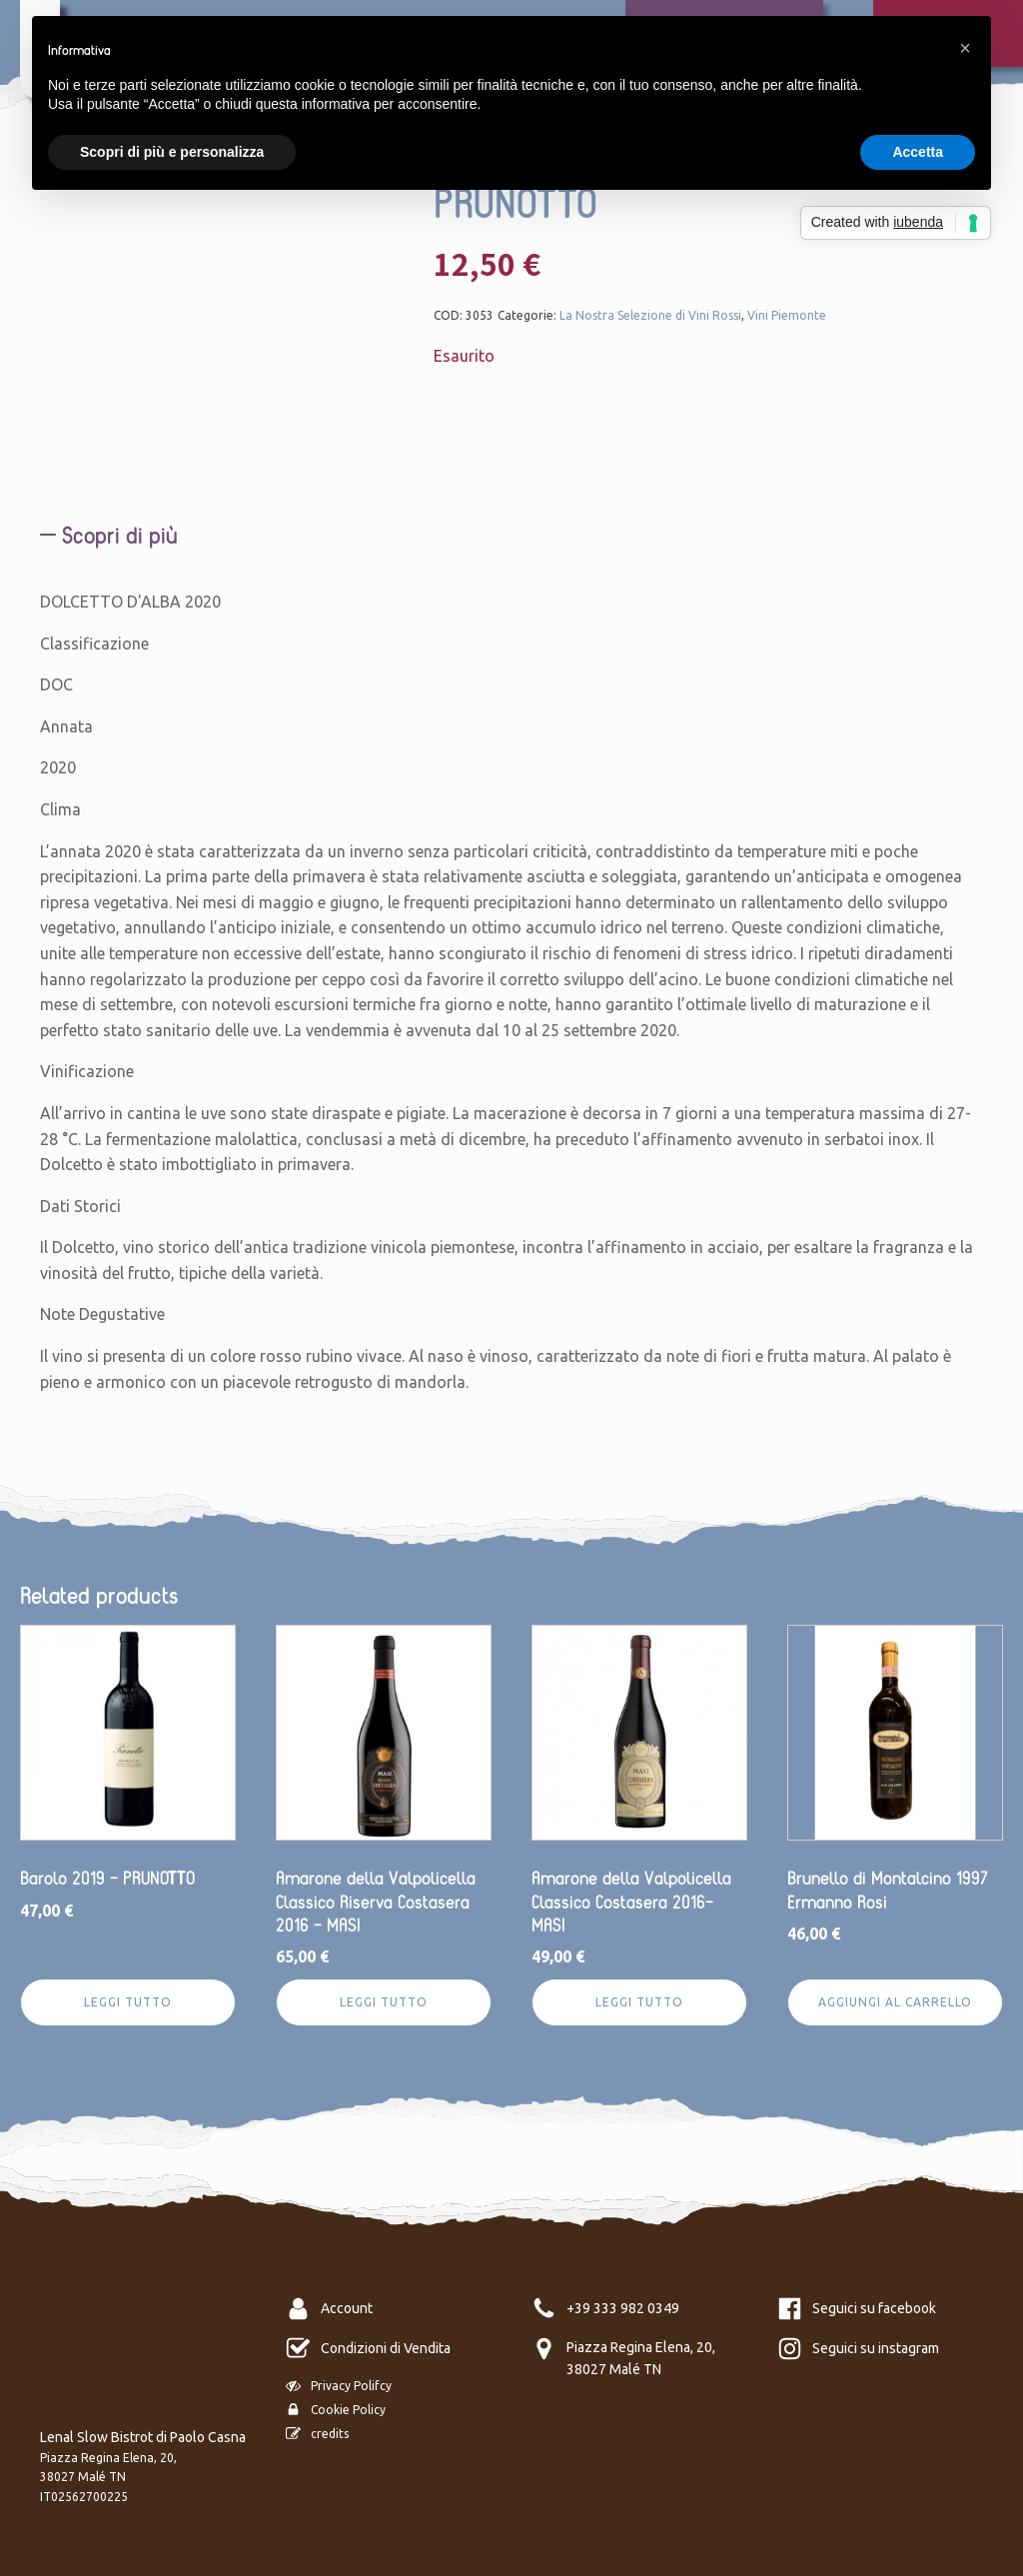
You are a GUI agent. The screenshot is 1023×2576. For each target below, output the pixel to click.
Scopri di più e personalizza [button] (172, 152)
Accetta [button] (917, 152)
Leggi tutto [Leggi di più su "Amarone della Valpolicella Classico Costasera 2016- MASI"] (639, 2001)
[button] (965, 48)
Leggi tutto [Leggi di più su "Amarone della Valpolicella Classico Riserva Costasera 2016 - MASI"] (384, 2001)
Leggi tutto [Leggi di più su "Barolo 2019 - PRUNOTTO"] (128, 2001)
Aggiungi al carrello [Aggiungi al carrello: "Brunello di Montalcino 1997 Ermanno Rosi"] (895, 2001)
